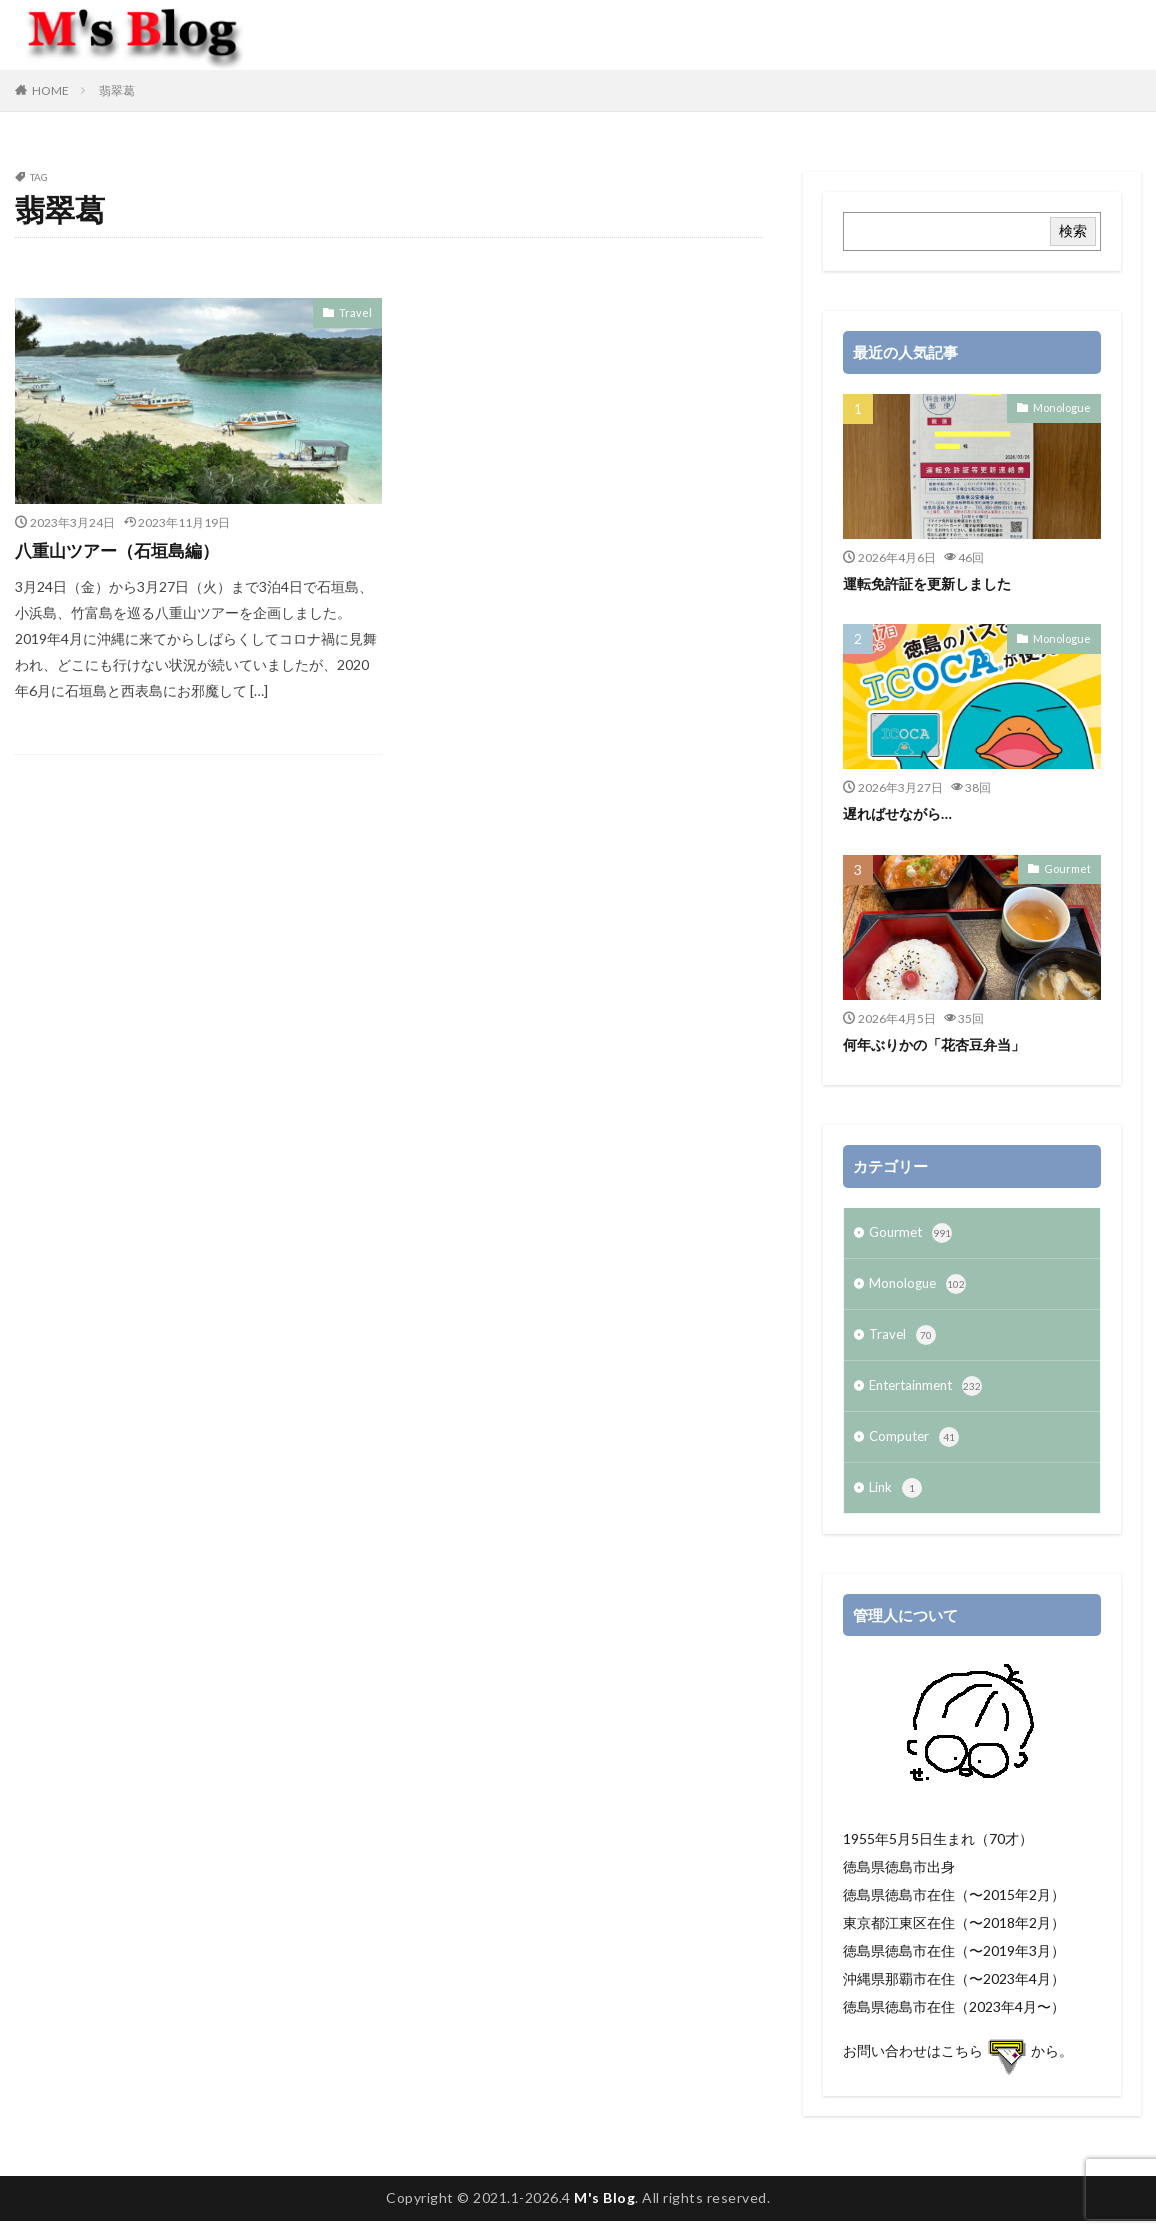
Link (896, 1500)
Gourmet (1070, 868)
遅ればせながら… (901, 813)
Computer (916, 1447)
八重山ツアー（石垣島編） (123, 550)
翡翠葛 (117, 90)
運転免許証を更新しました (933, 583)
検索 (1073, 230)
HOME (50, 90)
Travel (358, 312)
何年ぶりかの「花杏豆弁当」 (940, 1044)
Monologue (1065, 407)
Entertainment (930, 1394)
